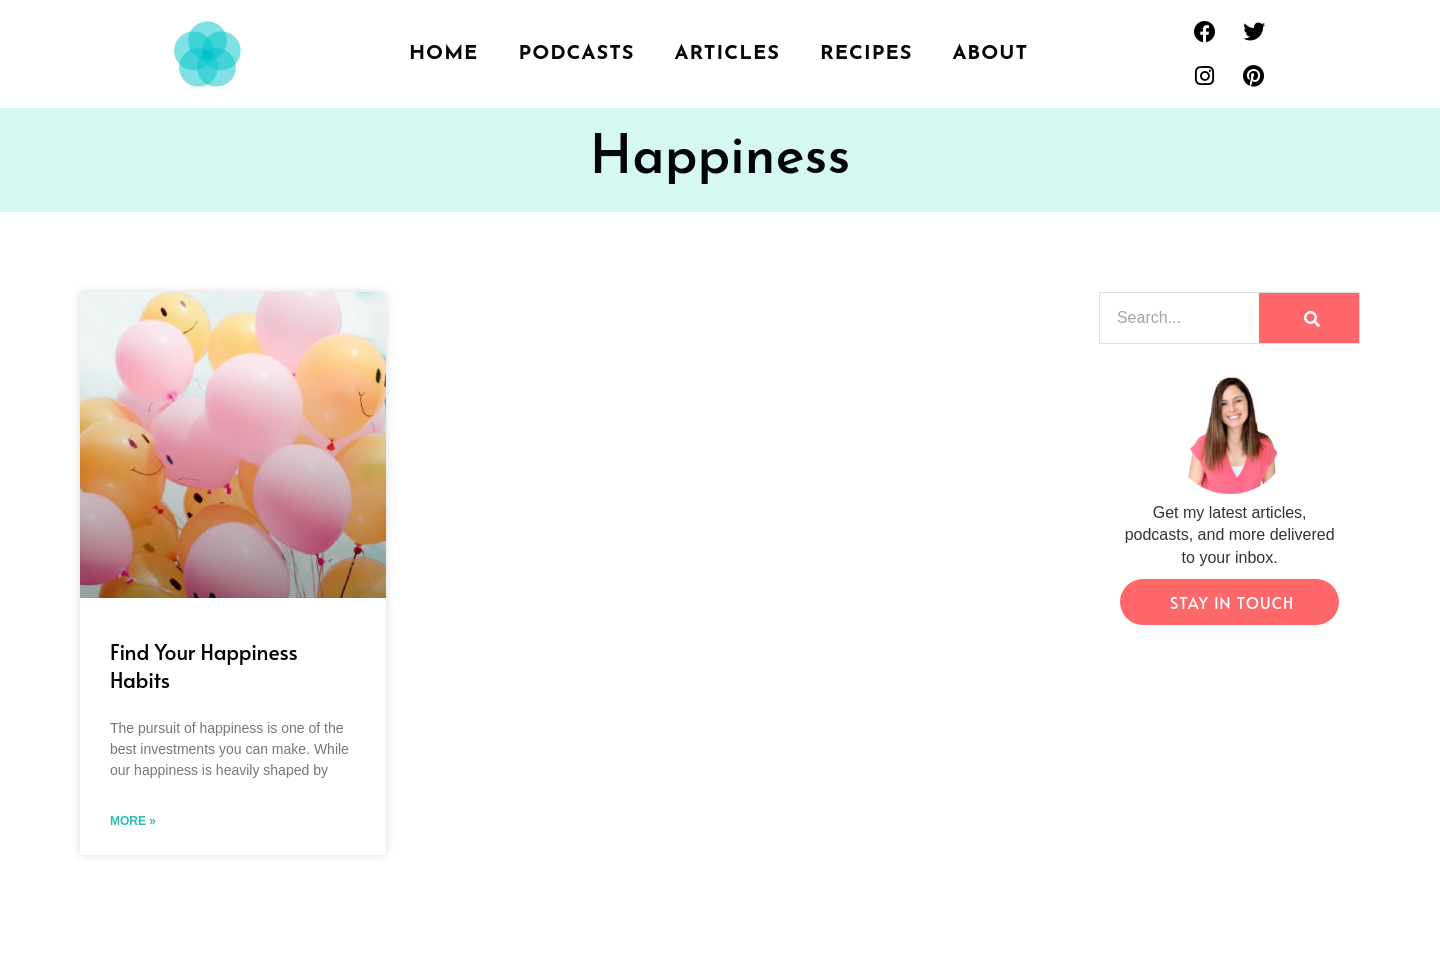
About (990, 54)
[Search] (1309, 318)
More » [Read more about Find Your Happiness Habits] (133, 821)
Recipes (866, 54)
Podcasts (576, 54)
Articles (728, 54)
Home (444, 54)
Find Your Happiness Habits (204, 665)
